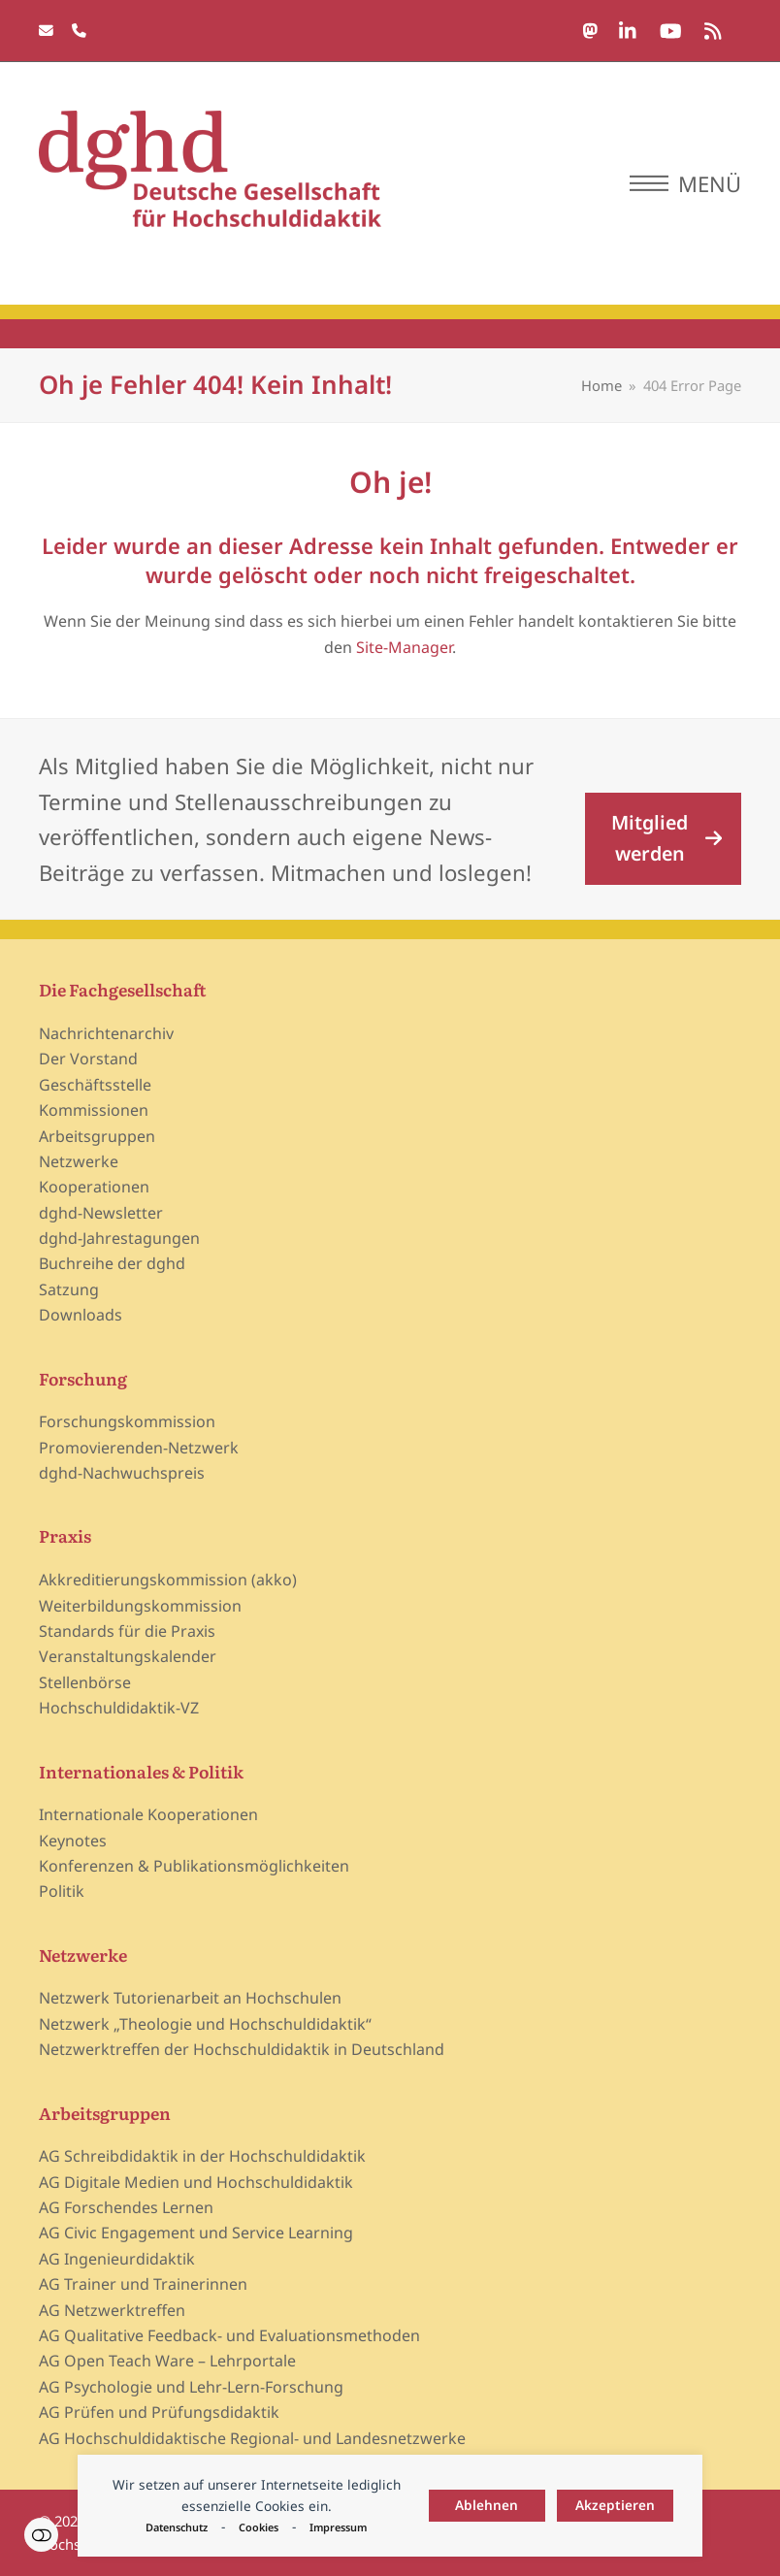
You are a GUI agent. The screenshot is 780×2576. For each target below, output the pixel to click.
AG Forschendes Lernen (126, 2207)
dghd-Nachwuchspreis (122, 1473)
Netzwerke (78, 1161)
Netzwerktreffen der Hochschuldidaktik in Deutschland (241, 2049)
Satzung (69, 1289)
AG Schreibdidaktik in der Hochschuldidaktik (202, 2156)
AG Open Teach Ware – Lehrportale (167, 2360)
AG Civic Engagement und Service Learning (196, 2232)
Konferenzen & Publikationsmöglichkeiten (194, 1865)
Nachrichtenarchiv (106, 1033)
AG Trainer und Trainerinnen (143, 2284)
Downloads (80, 1314)
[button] (685, 183)
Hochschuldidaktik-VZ (119, 1707)
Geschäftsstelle (95, 1084)
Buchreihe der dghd (112, 1263)
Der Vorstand (88, 1058)
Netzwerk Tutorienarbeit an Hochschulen (190, 1997)
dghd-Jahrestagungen (119, 1238)
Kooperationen (94, 1186)
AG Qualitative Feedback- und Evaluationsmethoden (229, 2335)
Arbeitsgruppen (97, 1136)
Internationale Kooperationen (148, 1814)
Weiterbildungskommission (140, 1605)
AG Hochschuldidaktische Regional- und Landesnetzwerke (252, 2438)
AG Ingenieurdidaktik (117, 2258)
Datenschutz (177, 2527)
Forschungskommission (127, 1421)
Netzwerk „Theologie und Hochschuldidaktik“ (205, 2024)
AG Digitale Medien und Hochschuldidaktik (196, 2182)
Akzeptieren (615, 2504)
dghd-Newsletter (101, 1212)
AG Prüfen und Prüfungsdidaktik (159, 2412)
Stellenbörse (85, 1682)
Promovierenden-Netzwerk (139, 1447)
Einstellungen (41, 2535)
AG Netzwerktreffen (112, 2310)
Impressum (338, 2527)
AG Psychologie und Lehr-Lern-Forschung (191, 2386)
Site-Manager (404, 647)
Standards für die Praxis (127, 1631)
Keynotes (73, 1840)
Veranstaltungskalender (127, 1656)
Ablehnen (486, 2504)
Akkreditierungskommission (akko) (168, 1579)
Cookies (258, 2527)
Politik (61, 1891)
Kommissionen (93, 1110)
